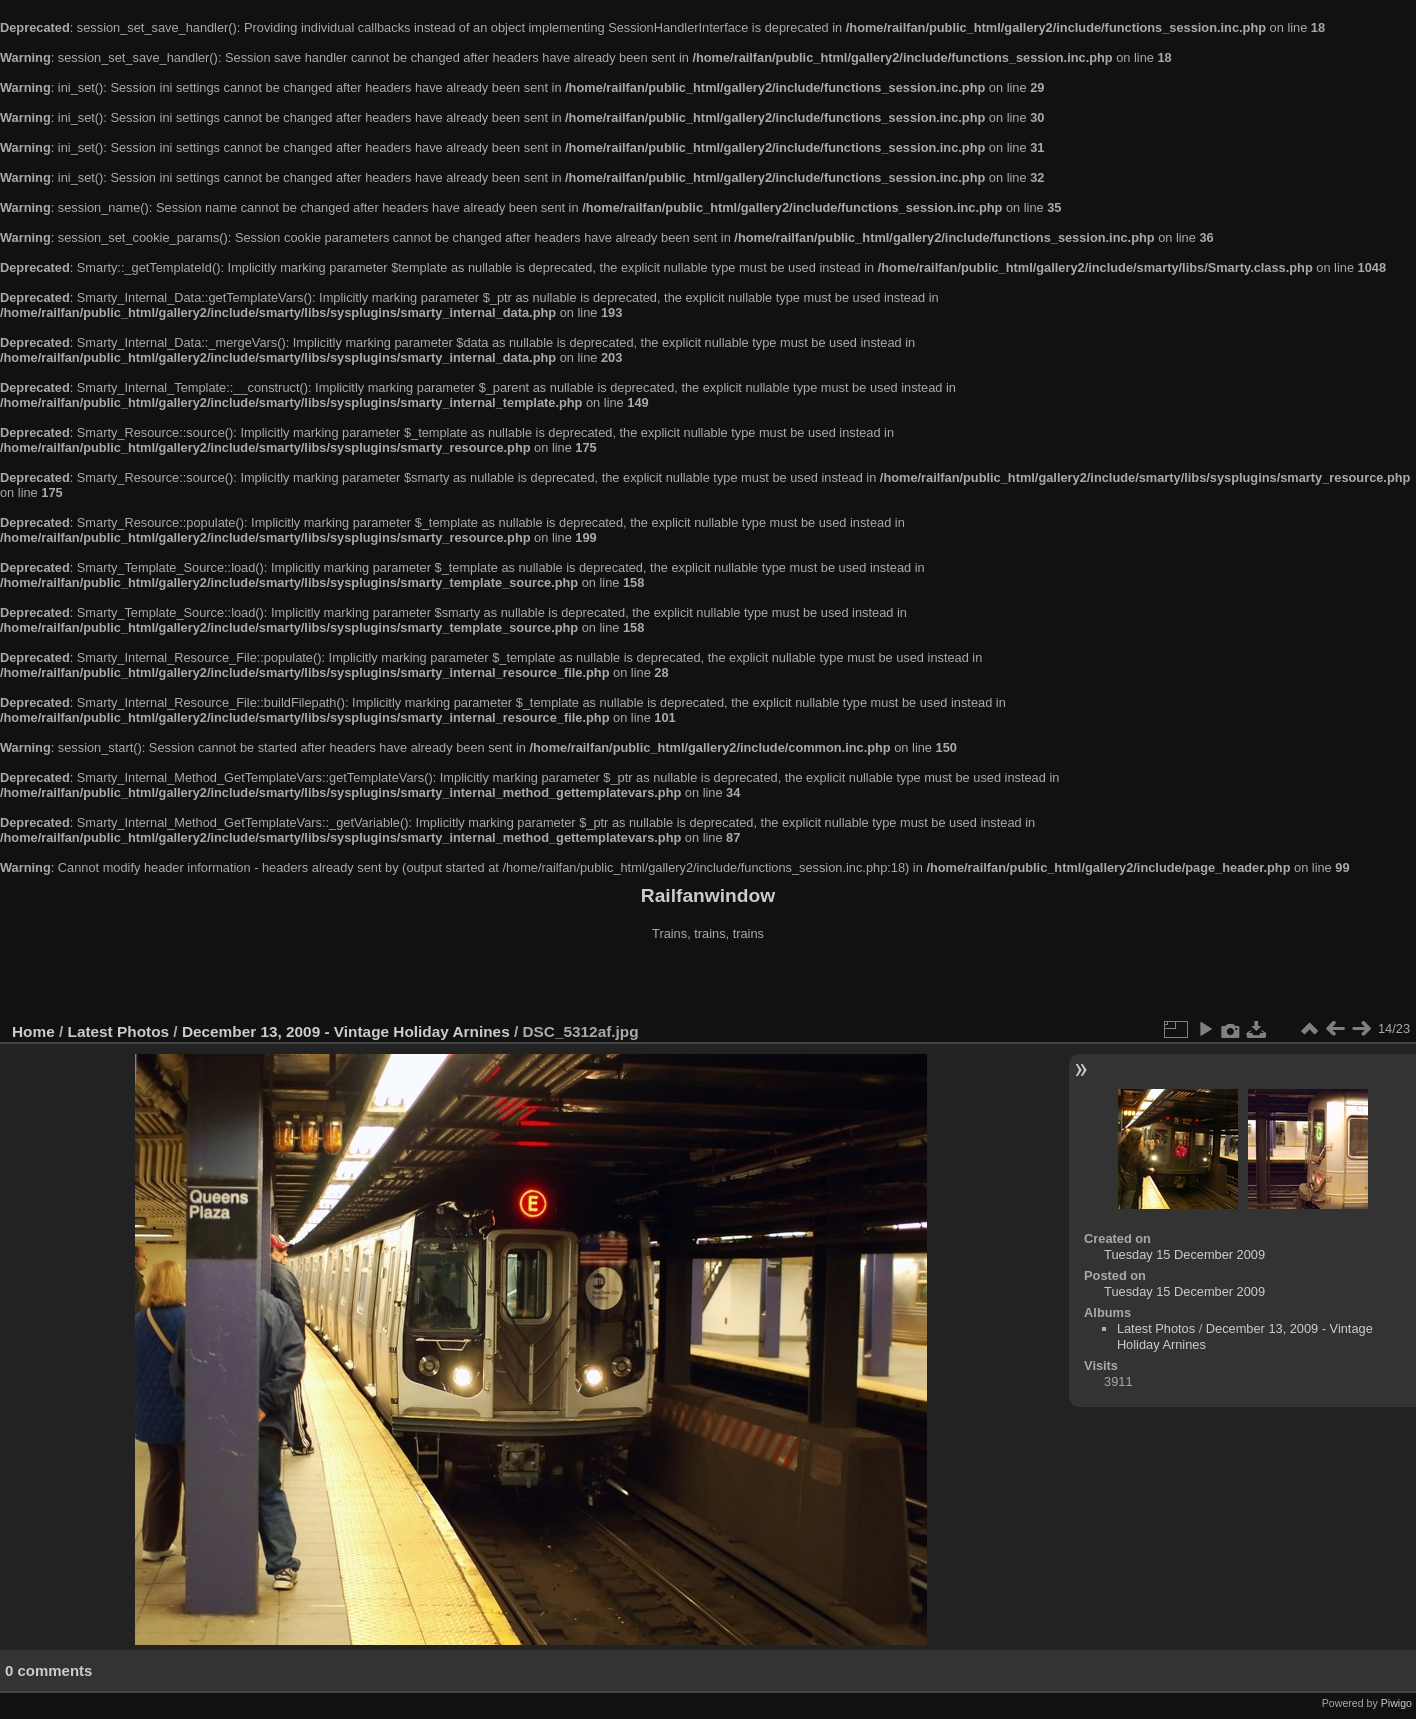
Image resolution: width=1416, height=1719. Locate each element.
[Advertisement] (708, 984)
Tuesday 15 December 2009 (1184, 1254)
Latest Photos (119, 1031)
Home (33, 1031)
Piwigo (1396, 1703)
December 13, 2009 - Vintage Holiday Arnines (346, 1031)
